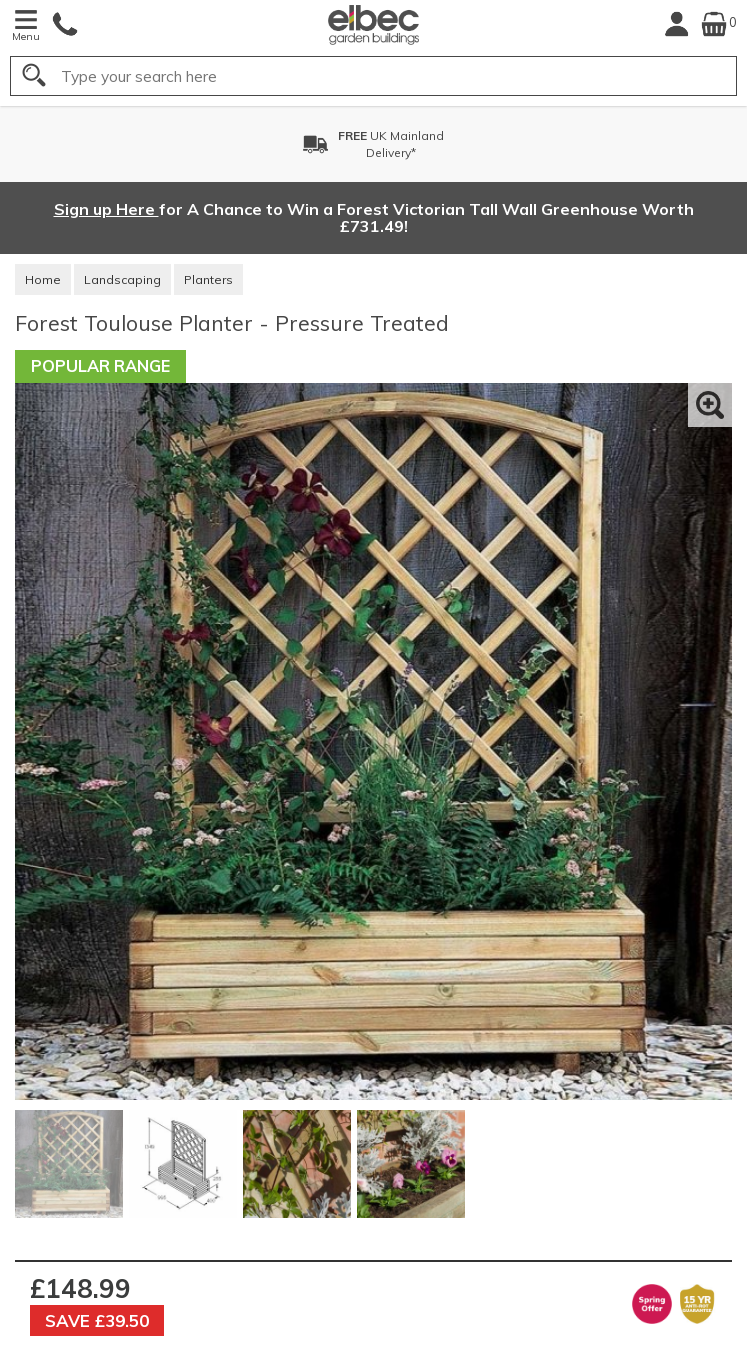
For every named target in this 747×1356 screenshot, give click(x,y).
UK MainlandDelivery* (391, 144)
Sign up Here (106, 209)
